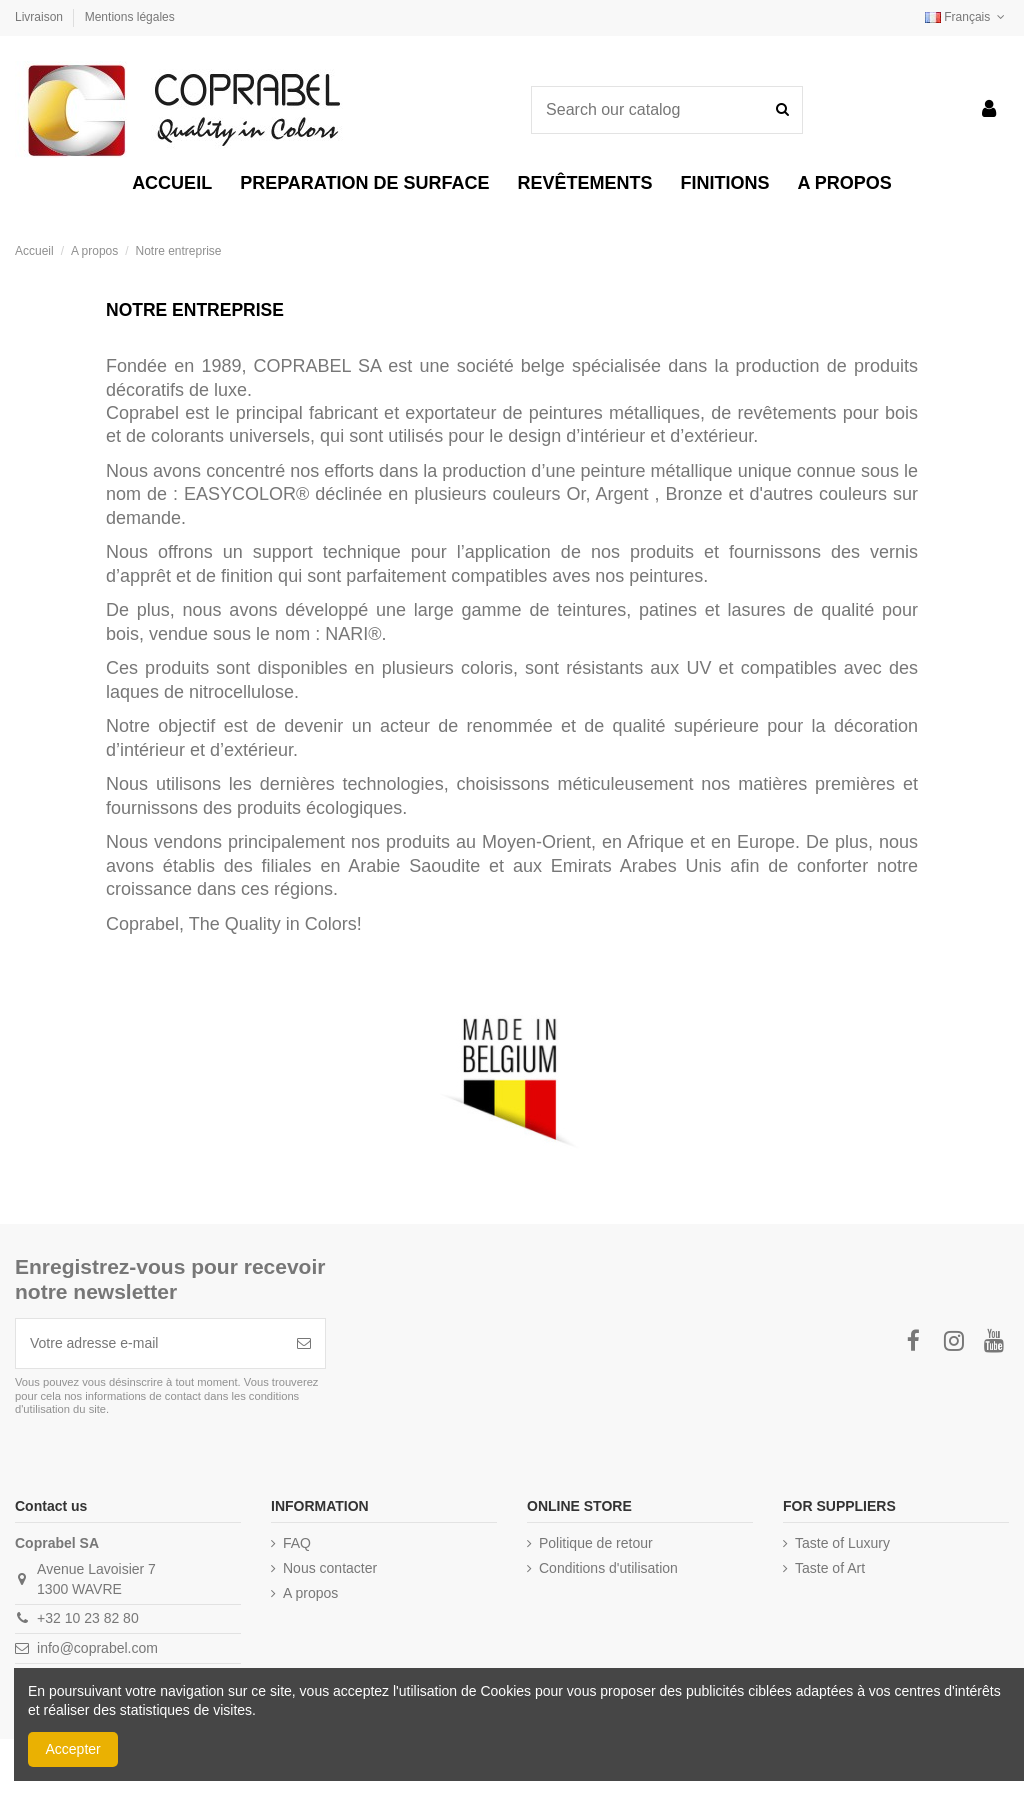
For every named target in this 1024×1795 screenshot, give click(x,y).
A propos (310, 1593)
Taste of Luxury (842, 1543)
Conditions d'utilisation (608, 1568)
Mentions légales (130, 17)
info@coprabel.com (97, 1648)
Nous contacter (330, 1568)
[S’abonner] (304, 1343)
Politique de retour (596, 1543)
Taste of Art (830, 1568)
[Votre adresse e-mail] (149, 1343)
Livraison (40, 17)
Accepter (73, 1749)
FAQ (297, 1543)
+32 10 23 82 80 (88, 1618)
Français (967, 17)
